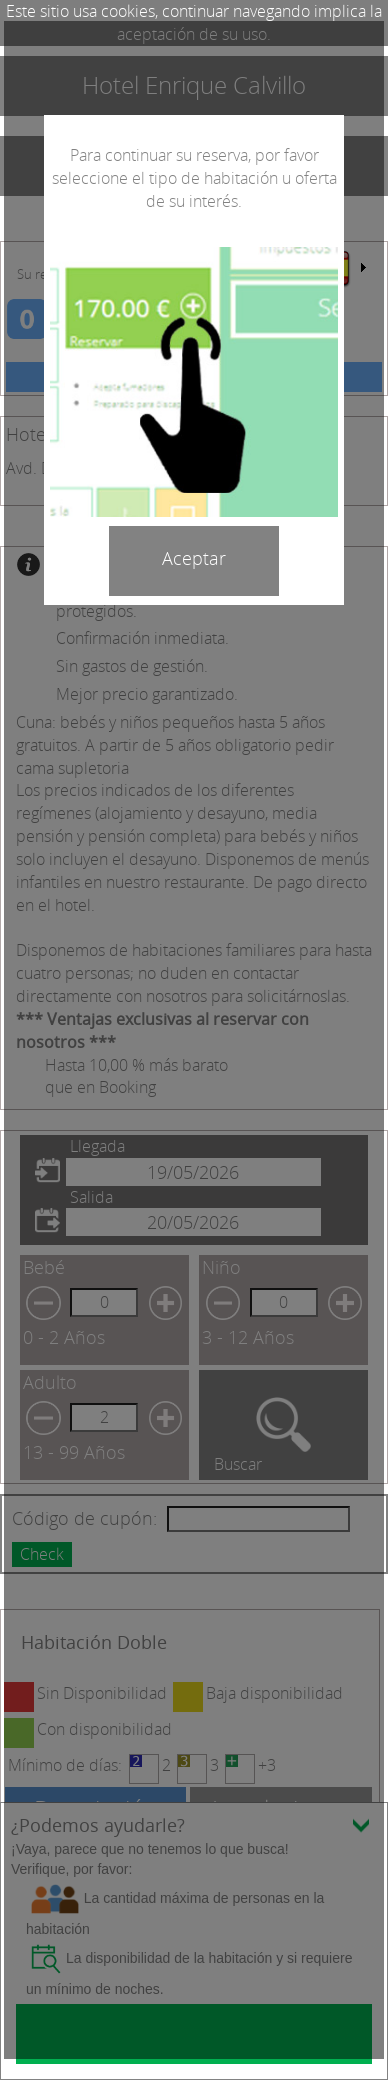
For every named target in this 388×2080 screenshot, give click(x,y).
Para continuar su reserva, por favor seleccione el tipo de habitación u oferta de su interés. (194, 178)
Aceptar (194, 558)
